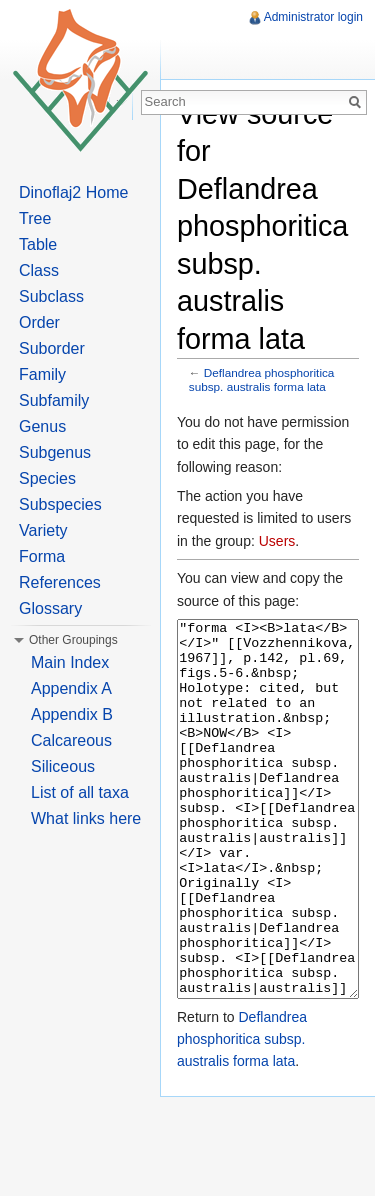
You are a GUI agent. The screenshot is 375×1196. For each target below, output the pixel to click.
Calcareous (71, 740)
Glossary (50, 608)
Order (39, 322)
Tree (35, 218)
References (60, 582)
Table (38, 244)
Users (277, 541)
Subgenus (55, 452)
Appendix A (71, 688)
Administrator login (313, 17)
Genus (42, 426)
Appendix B (72, 714)
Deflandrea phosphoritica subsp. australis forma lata (262, 379)
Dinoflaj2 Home (73, 192)
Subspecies (60, 504)
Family (42, 374)
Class (39, 270)
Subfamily (54, 400)
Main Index (70, 662)
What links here (86, 818)
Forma (42, 556)
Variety (43, 530)
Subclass (51, 296)
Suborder (52, 348)
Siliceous (63, 766)
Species (47, 478)
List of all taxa (80, 792)
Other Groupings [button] (73, 640)
